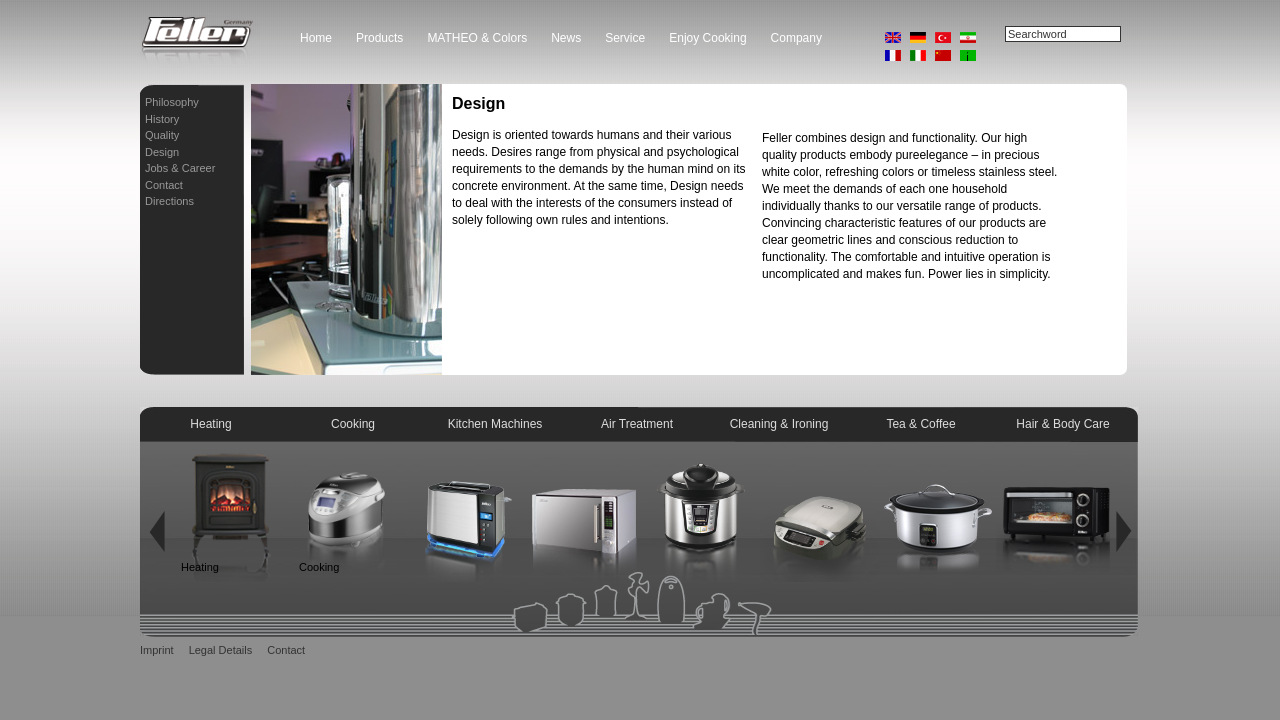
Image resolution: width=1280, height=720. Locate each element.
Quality (162, 135)
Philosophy (172, 102)
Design (162, 152)
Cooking (353, 424)
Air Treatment (637, 424)
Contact (164, 185)
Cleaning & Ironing (779, 424)
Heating (210, 424)
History (162, 119)
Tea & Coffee (920, 424)
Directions (169, 201)
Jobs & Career (180, 168)
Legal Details (221, 650)
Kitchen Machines (495, 424)
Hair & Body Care (1062, 424)
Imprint (157, 650)
